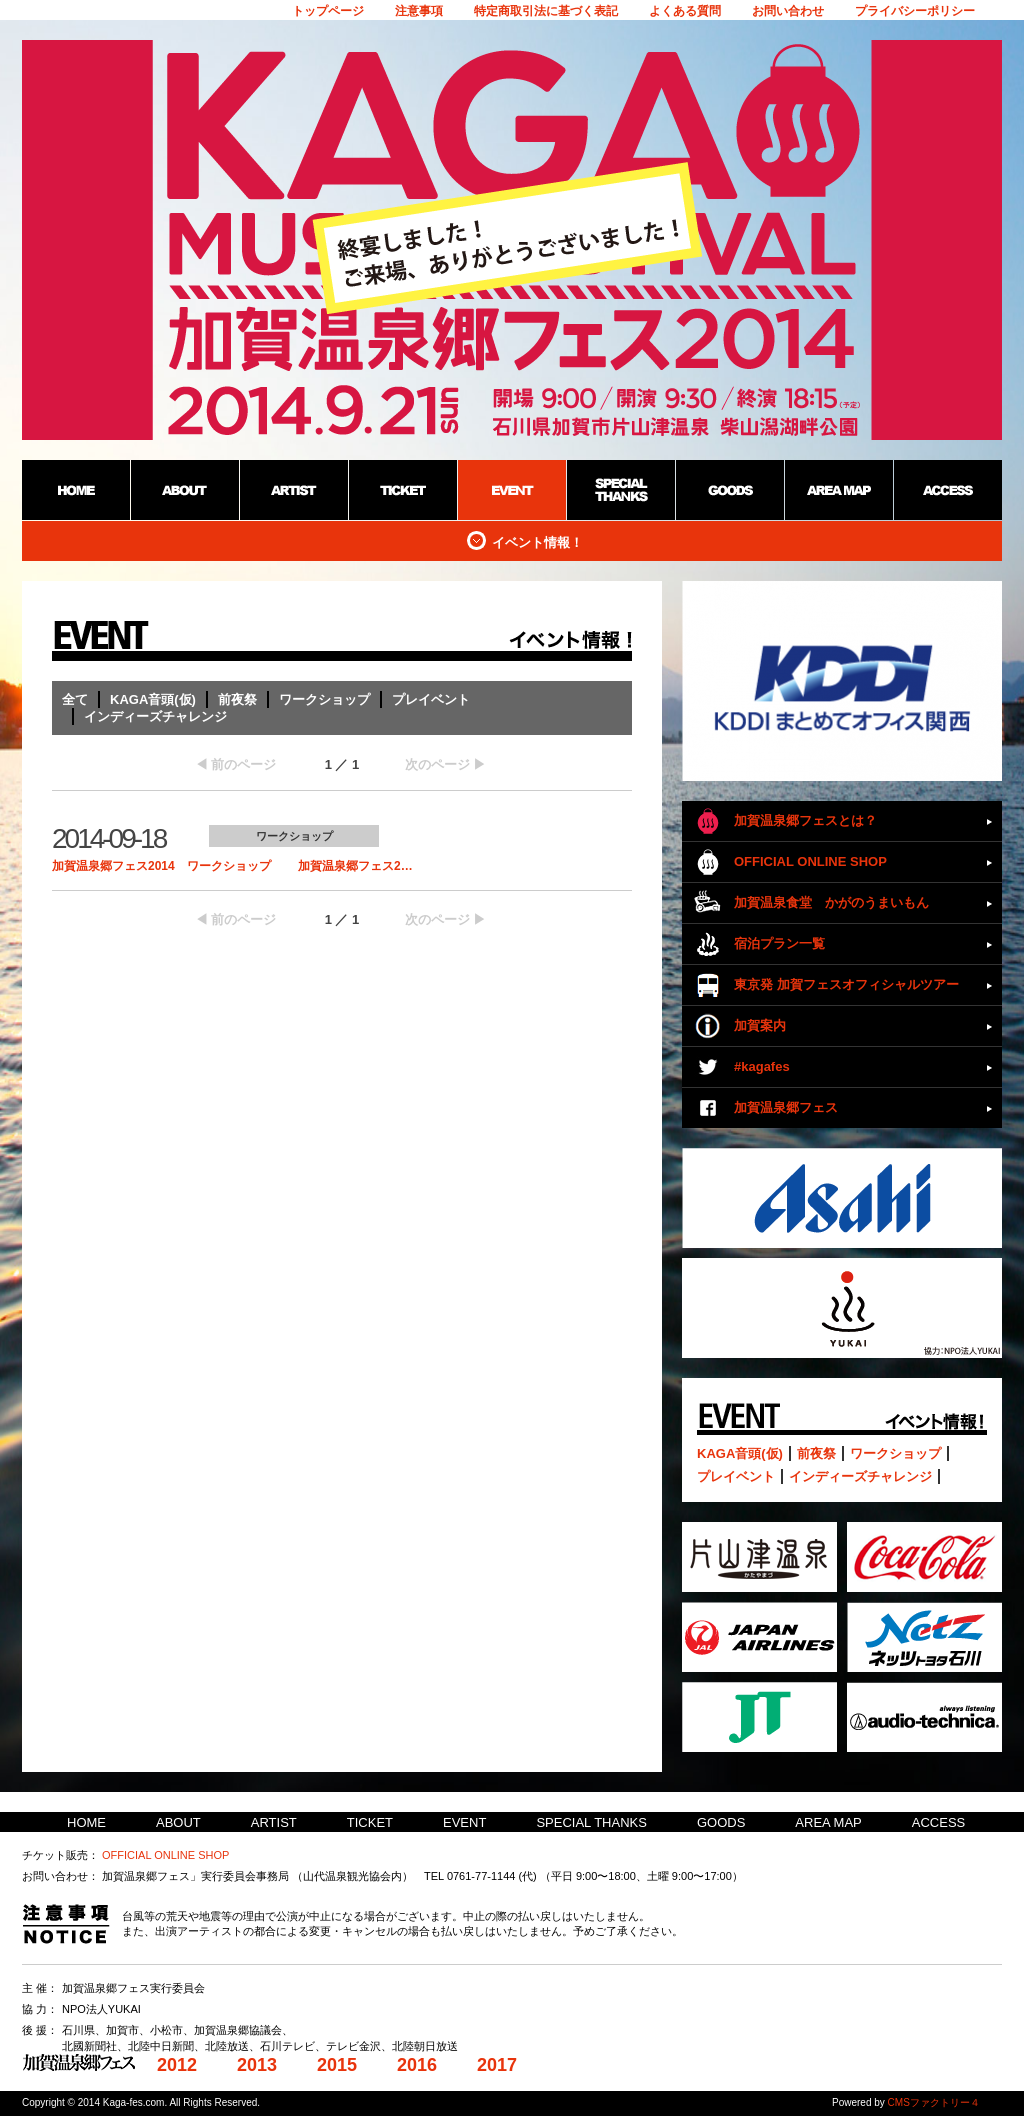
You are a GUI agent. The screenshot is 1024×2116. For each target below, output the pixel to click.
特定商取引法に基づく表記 (546, 11)
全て (75, 699)
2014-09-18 (108, 838)
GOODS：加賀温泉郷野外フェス (729, 490)
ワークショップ (324, 699)
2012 (177, 2065)
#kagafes (762, 1066)
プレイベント (431, 699)
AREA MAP (828, 1822)
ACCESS (938, 1822)
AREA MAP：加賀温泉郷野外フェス (838, 490)
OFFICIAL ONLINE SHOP (810, 861)
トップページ (328, 11)
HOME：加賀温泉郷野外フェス (76, 490)
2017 (497, 2065)
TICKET (370, 1822)
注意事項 (419, 11)
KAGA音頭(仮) (153, 699)
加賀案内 (760, 1025)
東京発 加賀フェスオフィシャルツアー (846, 984)
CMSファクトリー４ (934, 2102)
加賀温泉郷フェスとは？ (805, 820)
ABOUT (178, 1822)
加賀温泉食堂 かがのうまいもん (831, 902)
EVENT (464, 1822)
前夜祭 (237, 699)
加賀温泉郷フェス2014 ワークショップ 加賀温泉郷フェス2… (232, 866)
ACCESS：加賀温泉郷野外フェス (947, 490)
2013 (257, 2065)
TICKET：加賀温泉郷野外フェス (402, 490)
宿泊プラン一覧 (779, 943)
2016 (417, 2065)
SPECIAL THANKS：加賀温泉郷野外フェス (620, 490)
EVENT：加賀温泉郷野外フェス (511, 490)
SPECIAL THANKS (591, 1822)
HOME (86, 1822)
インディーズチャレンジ (155, 716)
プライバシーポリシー (915, 11)
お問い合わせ (788, 11)
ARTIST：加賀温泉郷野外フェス (293, 490)
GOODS (721, 1822)
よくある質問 (685, 11)
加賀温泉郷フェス (786, 1107)
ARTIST (274, 1822)
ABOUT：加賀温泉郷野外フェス (184, 490)
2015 (337, 2065)
